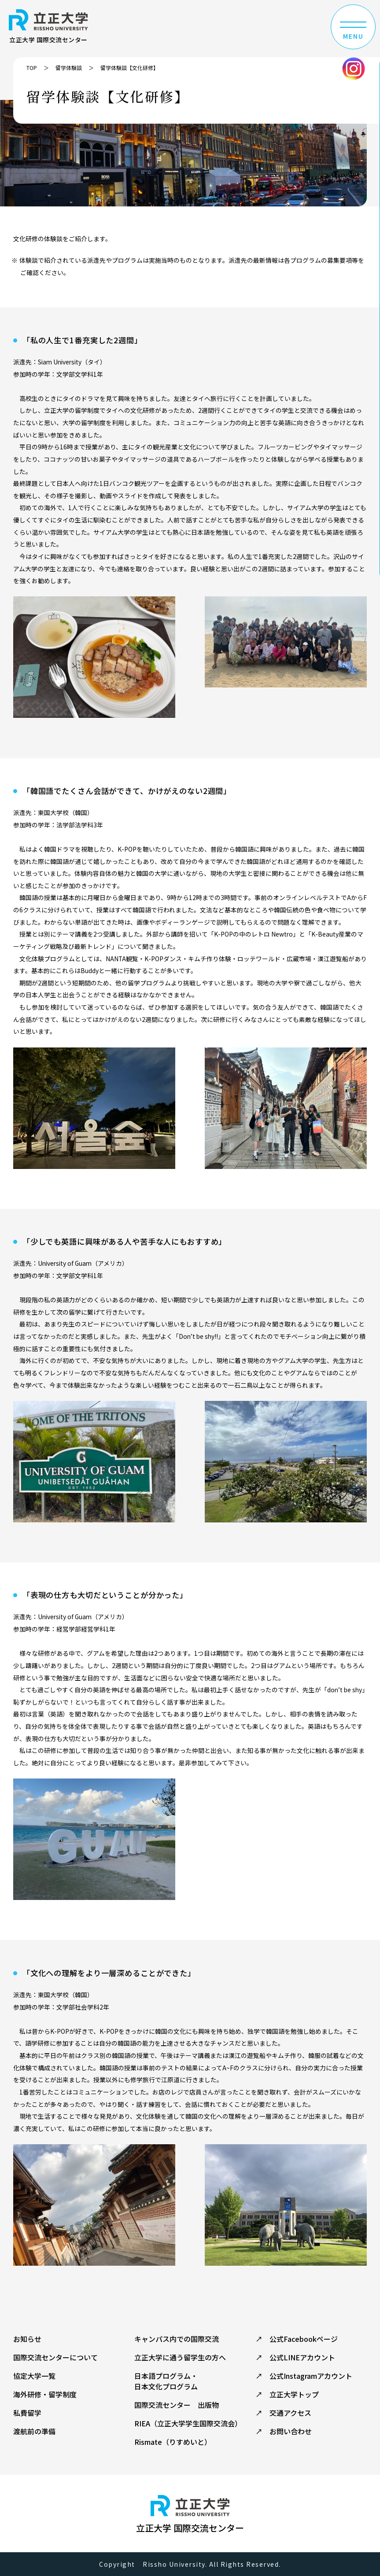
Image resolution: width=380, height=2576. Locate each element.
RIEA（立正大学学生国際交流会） (188, 2423)
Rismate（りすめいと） (172, 2441)
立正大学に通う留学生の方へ (180, 2357)
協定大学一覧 (34, 2375)
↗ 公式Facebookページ (296, 2338)
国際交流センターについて (55, 2357)
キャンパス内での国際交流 (176, 2338)
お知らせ (27, 2338)
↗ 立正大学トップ (287, 2394)
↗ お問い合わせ (283, 2431)
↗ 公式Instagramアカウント (303, 2375)
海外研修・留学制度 (45, 2394)
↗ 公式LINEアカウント (295, 2357)
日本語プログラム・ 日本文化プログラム (166, 2381)
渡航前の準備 (34, 2431)
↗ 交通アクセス (283, 2412)
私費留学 (27, 2412)
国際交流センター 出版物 (176, 2405)
